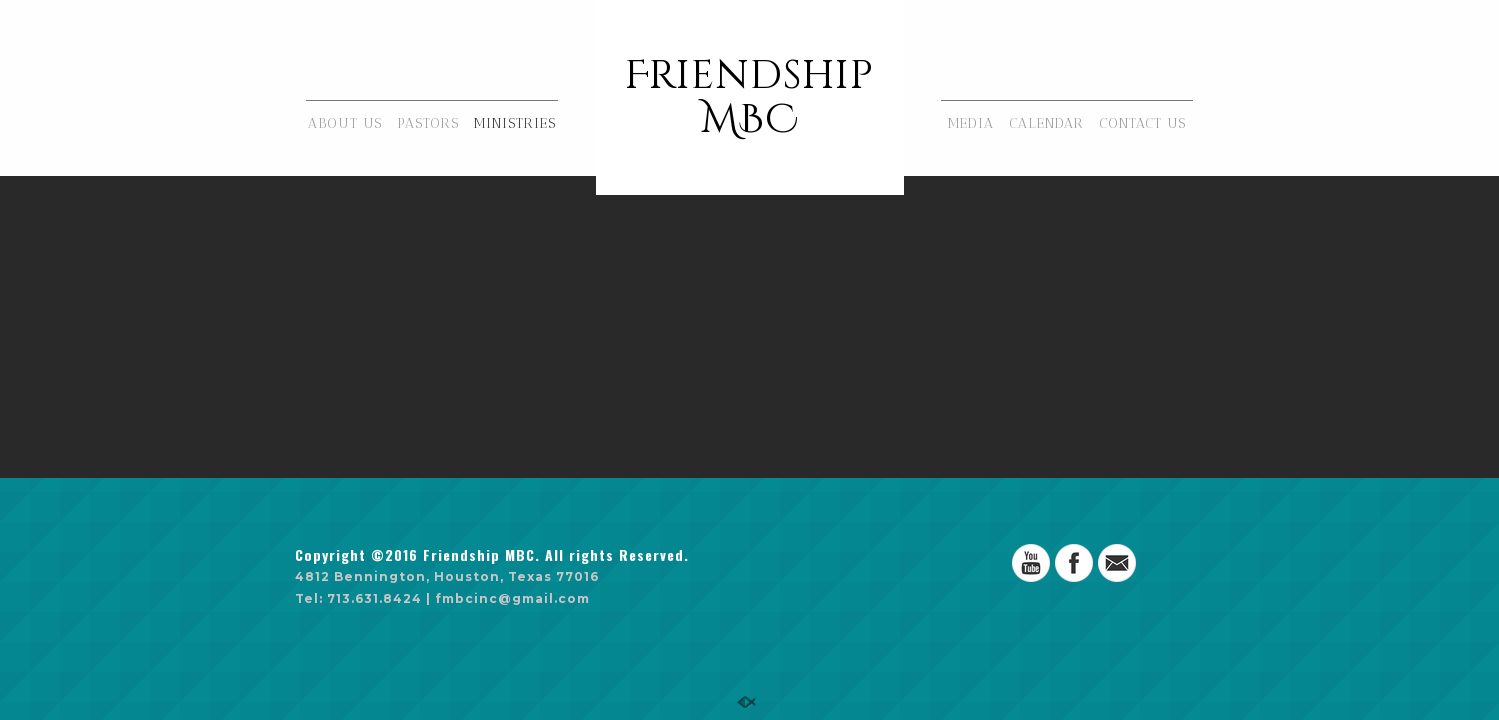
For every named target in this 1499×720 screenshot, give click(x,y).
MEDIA (971, 123)
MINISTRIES (515, 123)
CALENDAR (1046, 123)
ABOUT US (345, 123)
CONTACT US (1142, 123)
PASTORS (428, 123)
